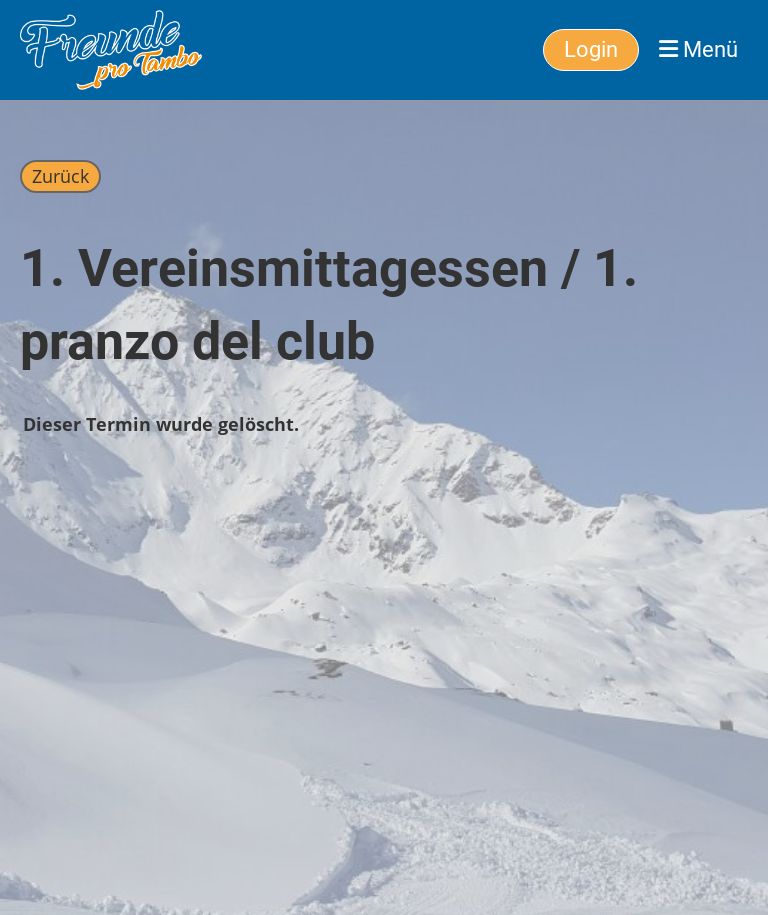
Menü (698, 49)
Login (591, 49)
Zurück (60, 176)
